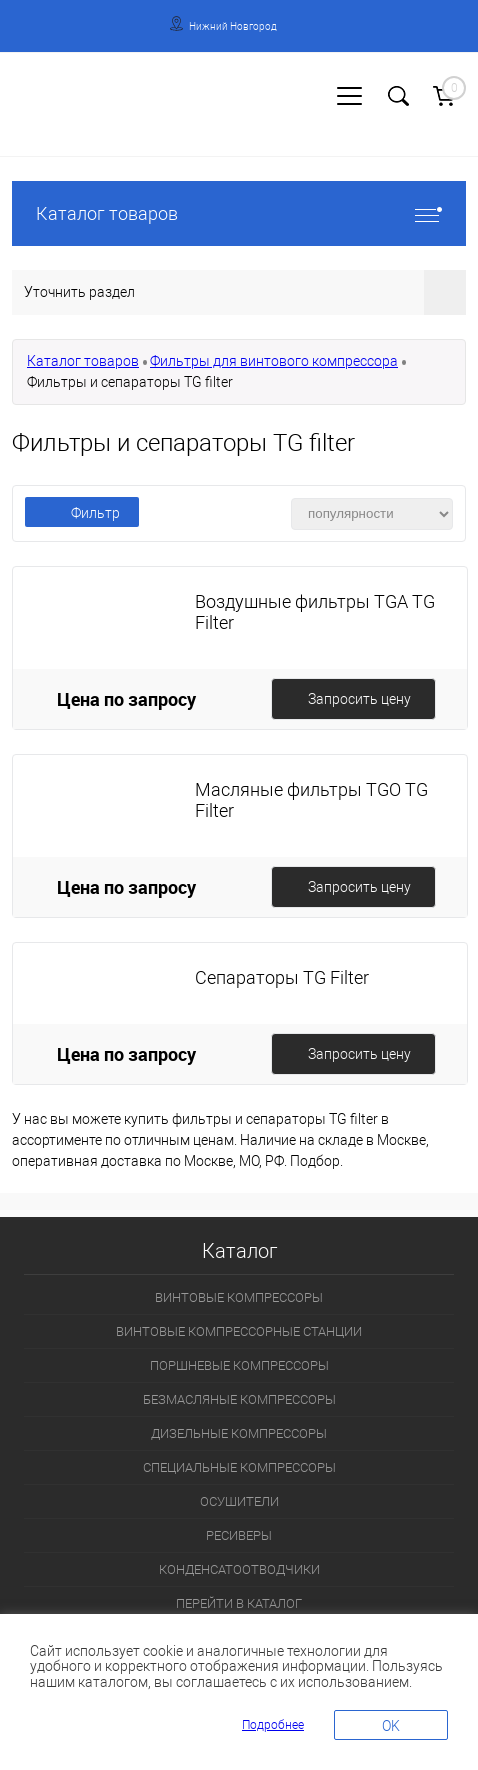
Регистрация (89, 116)
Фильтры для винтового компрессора (274, 361)
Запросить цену (359, 699)
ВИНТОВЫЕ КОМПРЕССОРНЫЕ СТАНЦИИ (239, 1331)
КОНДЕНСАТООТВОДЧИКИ (239, 1569)
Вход (26, 116)
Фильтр (82, 513)
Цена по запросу (126, 699)
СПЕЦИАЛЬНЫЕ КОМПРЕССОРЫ (239, 1467)
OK (391, 1726)
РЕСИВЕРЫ (239, 1535)
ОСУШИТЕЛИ (239, 1501)
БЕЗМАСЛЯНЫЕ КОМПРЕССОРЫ (239, 1399)
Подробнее (273, 1725)
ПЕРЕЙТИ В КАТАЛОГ (239, 1603)
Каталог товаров (239, 213)
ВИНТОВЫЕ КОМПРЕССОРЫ (239, 1297)
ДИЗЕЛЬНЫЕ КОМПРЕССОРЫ (239, 1433)
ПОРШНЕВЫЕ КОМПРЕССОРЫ (239, 1365)
